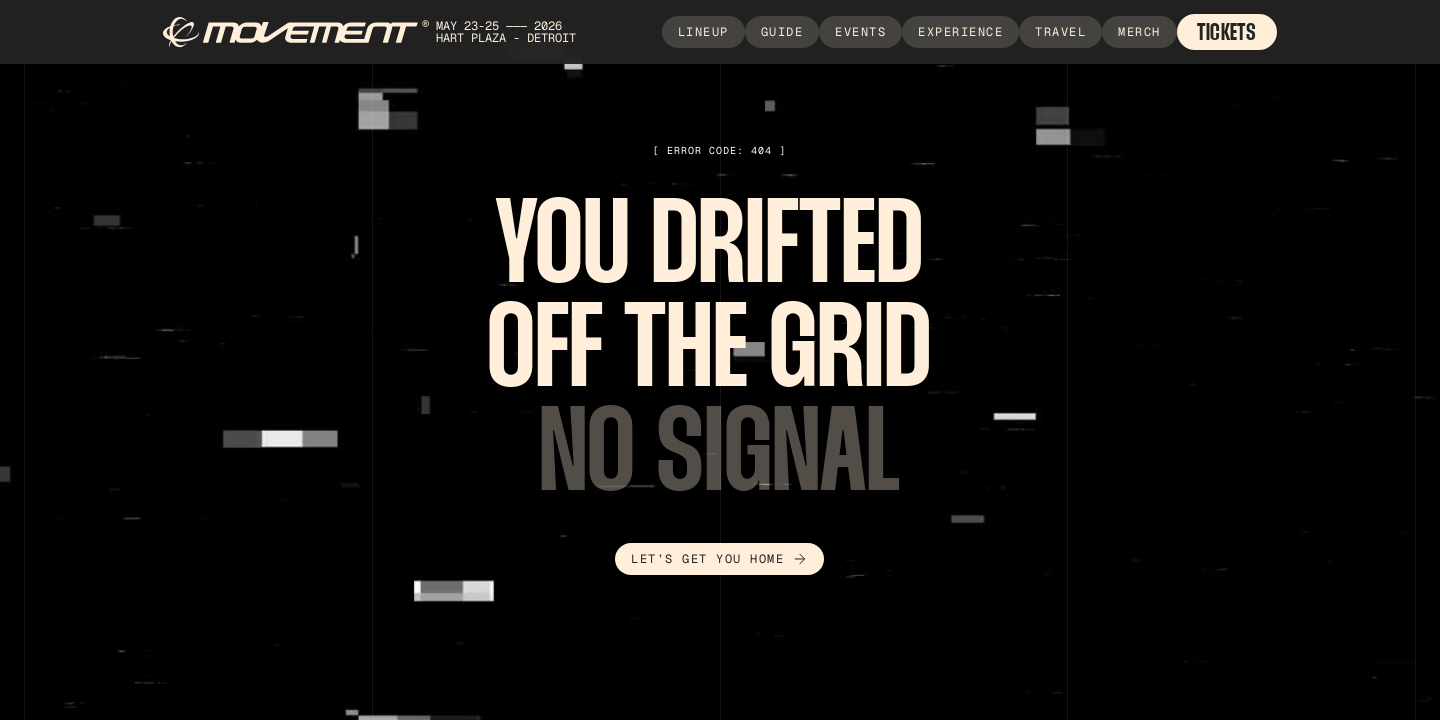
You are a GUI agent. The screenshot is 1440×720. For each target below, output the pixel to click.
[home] (384, 32)
